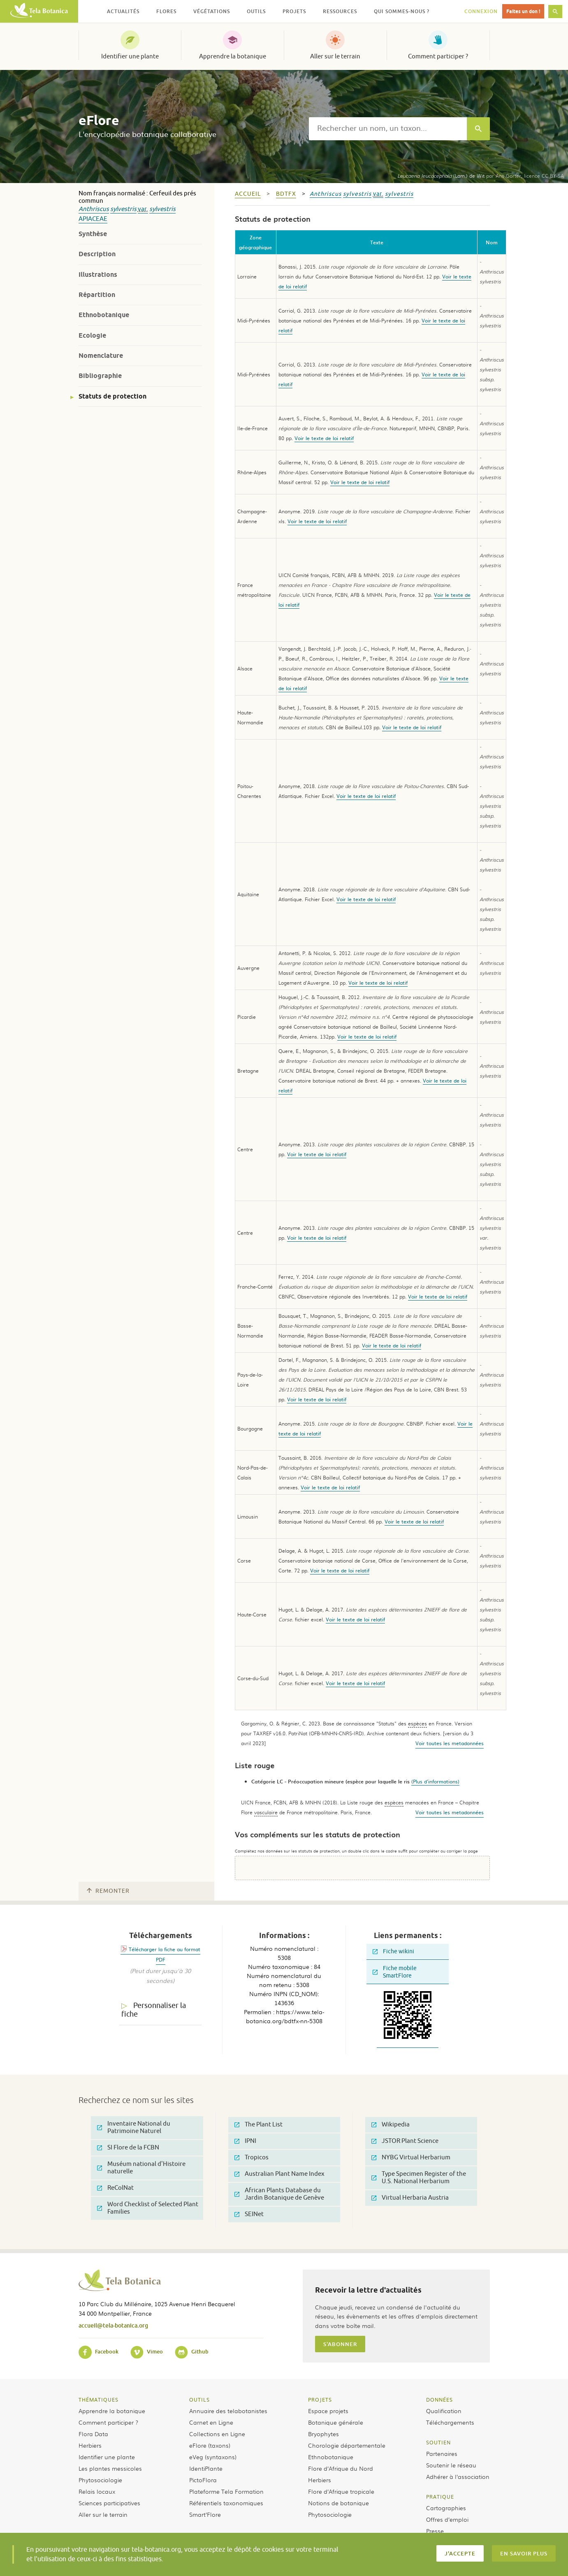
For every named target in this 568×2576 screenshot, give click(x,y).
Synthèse (93, 234)
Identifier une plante (130, 56)
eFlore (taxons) (209, 2445)
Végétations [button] (211, 11)
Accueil (248, 193)
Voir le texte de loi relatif (324, 438)
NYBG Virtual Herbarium (410, 2157)
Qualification (443, 2411)
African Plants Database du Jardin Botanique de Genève (279, 2194)
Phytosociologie (100, 2480)
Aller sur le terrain (335, 56)
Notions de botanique (338, 2503)
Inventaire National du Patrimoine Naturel (133, 2127)
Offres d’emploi (447, 2519)
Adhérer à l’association (457, 2476)
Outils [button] (256, 11)
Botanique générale (335, 2422)
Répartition (97, 295)
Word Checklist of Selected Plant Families (147, 2208)
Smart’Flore (205, 2514)
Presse (435, 2531)
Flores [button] (166, 11)
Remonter (108, 1890)
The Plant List (258, 2125)
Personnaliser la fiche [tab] (153, 2010)
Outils (199, 2399)
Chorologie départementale (346, 2445)
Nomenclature (101, 355)
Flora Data (93, 2434)
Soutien (438, 2442)
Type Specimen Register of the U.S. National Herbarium (418, 2177)
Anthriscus (94, 209)
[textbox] (388, 128)
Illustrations (98, 274)
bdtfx (286, 193)
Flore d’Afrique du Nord (340, 2468)
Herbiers (90, 2445)
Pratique (440, 2496)
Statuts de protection (112, 396)
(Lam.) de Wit (441, 175)
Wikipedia (390, 2125)
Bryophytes (323, 2434)
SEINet (249, 2214)
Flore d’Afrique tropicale (341, 2491)
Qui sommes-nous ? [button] (401, 11)
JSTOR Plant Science (404, 2141)
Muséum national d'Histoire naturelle (141, 2167)
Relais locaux (97, 2491)
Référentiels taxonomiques (226, 2503)
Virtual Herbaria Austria (410, 2198)
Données (439, 2399)
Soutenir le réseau (451, 2465)
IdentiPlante (206, 2468)
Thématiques (98, 2399)
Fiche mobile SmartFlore (395, 1972)
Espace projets (328, 2411)
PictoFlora (203, 2480)
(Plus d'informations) (435, 1781)
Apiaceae (93, 219)
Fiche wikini (393, 1951)
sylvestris (123, 209)
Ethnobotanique (104, 315)
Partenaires (441, 2453)
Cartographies (446, 2508)
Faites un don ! (523, 11)
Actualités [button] (123, 11)
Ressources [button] (340, 11)
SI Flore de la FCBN (128, 2148)
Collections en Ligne (217, 2434)
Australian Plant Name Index (279, 2174)
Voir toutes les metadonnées (449, 1743)
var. (143, 209)
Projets (320, 2399)
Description (97, 254)
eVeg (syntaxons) (212, 2457)
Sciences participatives (109, 2503)
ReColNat (115, 2188)
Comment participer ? (438, 56)
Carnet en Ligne (211, 2422)
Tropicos (251, 2157)
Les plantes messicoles (110, 2468)
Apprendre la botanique (232, 56)
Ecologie (92, 335)
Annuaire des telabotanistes (228, 2411)
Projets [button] (294, 11)
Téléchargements (450, 2422)
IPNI (245, 2141)
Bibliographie (100, 376)
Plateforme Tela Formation (226, 2491)
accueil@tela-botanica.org (113, 2325)
